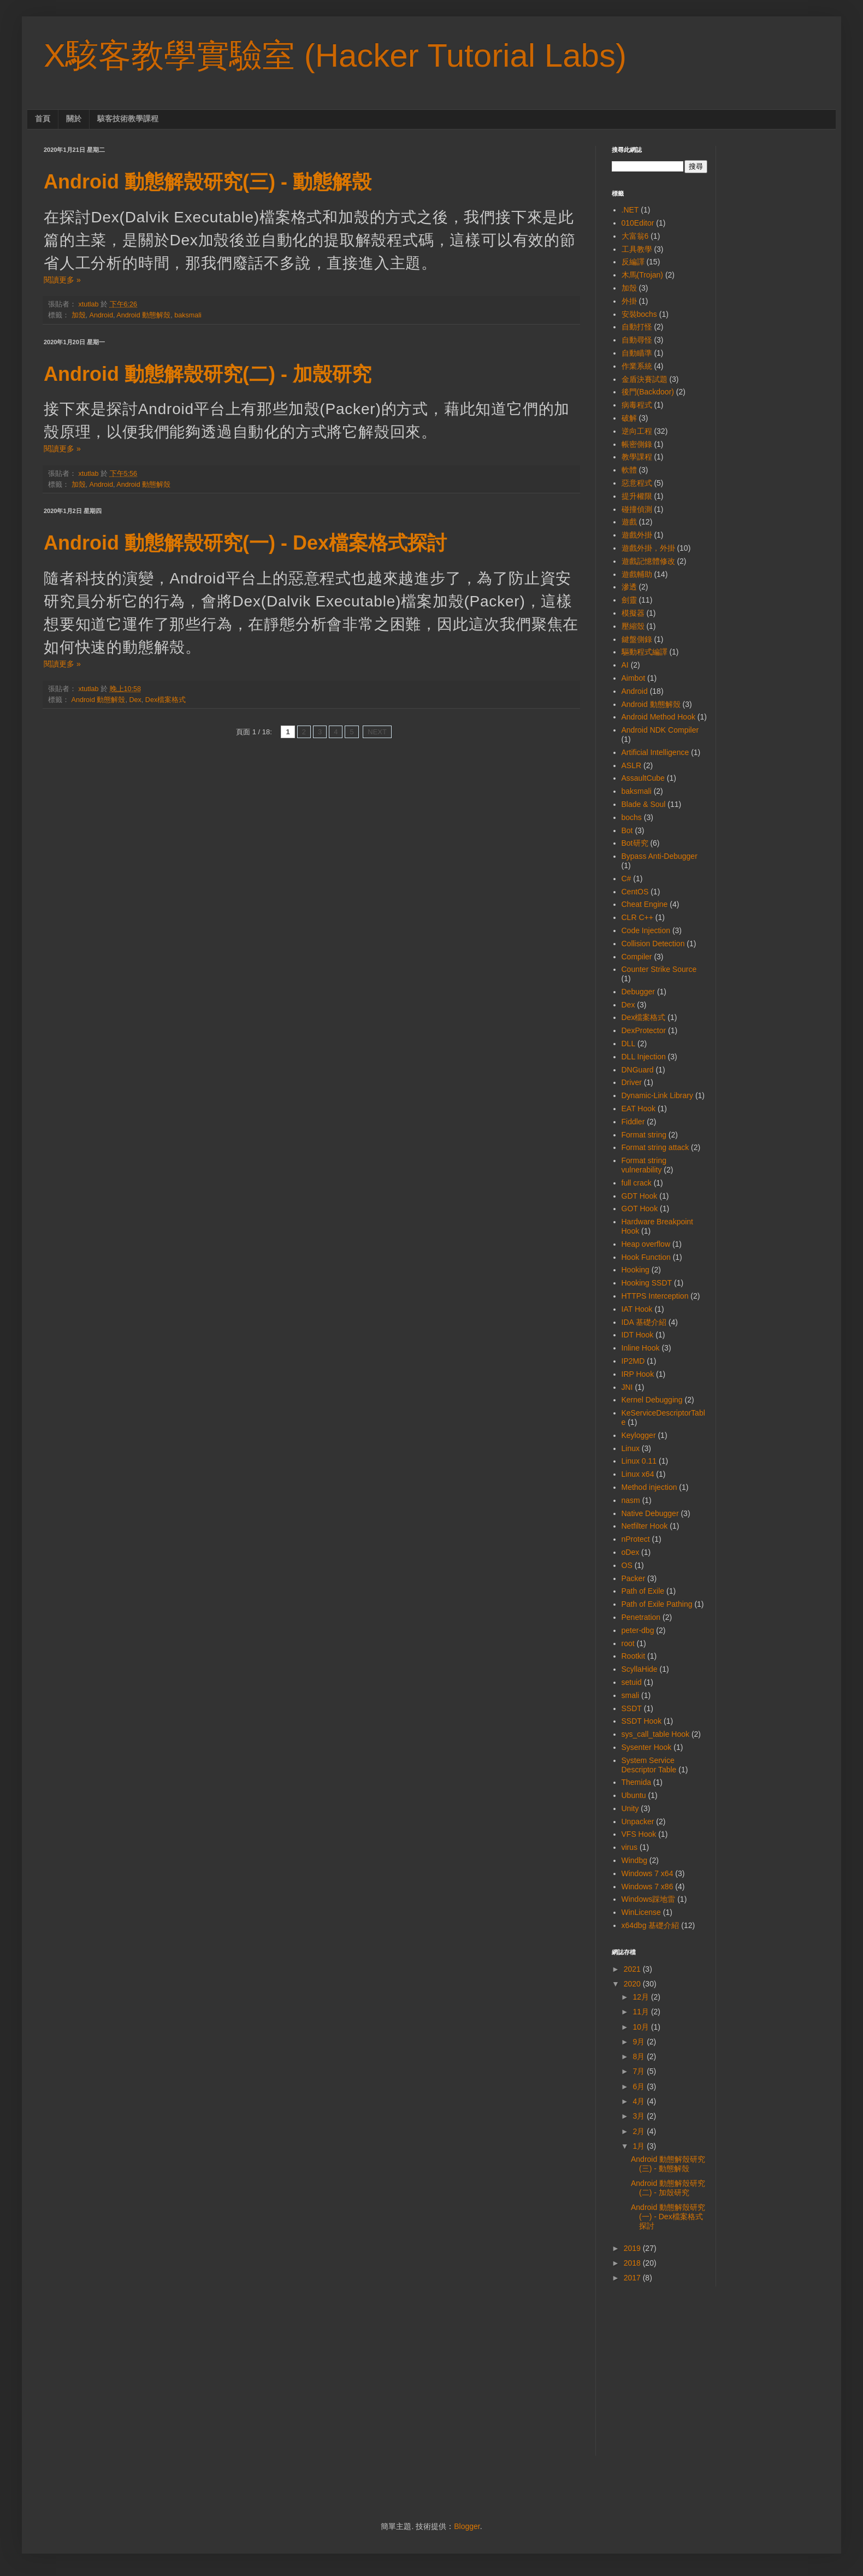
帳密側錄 (637, 444)
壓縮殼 (633, 626)
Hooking (635, 1269)
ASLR (632, 765)
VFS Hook (639, 1834)
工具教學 (637, 249)
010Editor (638, 223)
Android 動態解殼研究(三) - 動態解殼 (207, 181)
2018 (633, 2263)
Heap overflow (646, 1244)
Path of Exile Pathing (657, 1604)
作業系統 (637, 366)
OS (627, 1565)
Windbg (634, 1860)
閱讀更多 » (62, 279)
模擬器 (633, 613)
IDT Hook (638, 1334)
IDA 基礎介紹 (644, 1322)
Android (101, 315)
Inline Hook (641, 1347)
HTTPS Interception (655, 1296)
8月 (640, 2056)
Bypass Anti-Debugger (660, 856)
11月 (642, 2011)
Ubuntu (634, 1795)
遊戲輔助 (637, 574)
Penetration (641, 1617)
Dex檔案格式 (165, 700)
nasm (631, 1500)
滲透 (629, 586)
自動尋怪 (637, 339)
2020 (633, 1983)
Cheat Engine (645, 904)
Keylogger (639, 1435)
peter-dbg (638, 1630)
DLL (629, 1043)
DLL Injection (644, 1056)
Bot (627, 830)
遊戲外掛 (637, 534)
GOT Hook (640, 1208)
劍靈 (629, 600)
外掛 (629, 301)
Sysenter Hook (647, 1747)
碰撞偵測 (637, 509)
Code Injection (646, 930)
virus (630, 1847)
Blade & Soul (644, 804)
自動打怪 (637, 326)
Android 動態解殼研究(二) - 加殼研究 (207, 374)
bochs (632, 817)
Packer (634, 1578)
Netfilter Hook (645, 1526)
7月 (640, 2071)
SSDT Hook (642, 1721)
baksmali (188, 315)
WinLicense (641, 1912)
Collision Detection (653, 943)
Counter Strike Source (659, 969)
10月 (642, 2027)
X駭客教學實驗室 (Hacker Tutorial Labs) (335, 55)
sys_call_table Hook (656, 1734)
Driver (632, 1082)
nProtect (636, 1539)
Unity (630, 1808)
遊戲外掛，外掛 (648, 548)
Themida (636, 1782)
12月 (642, 1997)
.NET (630, 209)
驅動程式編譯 (644, 651)
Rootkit (634, 1656)
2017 (633, 2277)
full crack (637, 1182)
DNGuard (638, 1069)
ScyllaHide (640, 1669)
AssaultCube (643, 778)
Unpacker (638, 1821)
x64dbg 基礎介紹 (650, 1925)
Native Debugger (650, 1513)
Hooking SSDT (647, 1282)
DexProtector (644, 1030)
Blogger (467, 2526)
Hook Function (646, 1257)
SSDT (632, 1708)
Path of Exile (643, 1591)
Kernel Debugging (652, 1399)
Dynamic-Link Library (657, 1095)
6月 (640, 2086)
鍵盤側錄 (637, 639)
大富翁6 (635, 236)
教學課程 (637, 456)
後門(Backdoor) (648, 391)
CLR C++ (637, 917)
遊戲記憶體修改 (648, 561)
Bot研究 (635, 843)
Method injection (649, 1487)
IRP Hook (638, 1374)
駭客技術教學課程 (127, 118)
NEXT (377, 732)
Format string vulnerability (644, 1165)
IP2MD (633, 1361)
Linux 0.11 (639, 1461)
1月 (640, 2146)
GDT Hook (640, 1196)
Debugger (638, 991)
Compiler (637, 956)
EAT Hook (639, 1108)
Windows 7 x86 (647, 1886)
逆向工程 (637, 431)
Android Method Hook (658, 716)
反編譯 (633, 261)
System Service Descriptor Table (649, 1765)
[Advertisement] (715, 2379)
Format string (644, 1134)
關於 (73, 118)
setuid (632, 1682)
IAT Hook (637, 1309)
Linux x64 (638, 1474)
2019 (633, 2248)
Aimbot (634, 678)
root (628, 1643)
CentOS (635, 891)
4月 (640, 2101)
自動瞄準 (637, 353)
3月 (640, 2116)
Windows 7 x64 (647, 1873)
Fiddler (633, 1121)
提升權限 (637, 496)
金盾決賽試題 (644, 379)
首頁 (42, 118)
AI (625, 665)
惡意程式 (637, 483)
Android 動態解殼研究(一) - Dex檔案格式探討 (245, 543)
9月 (640, 2041)
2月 (640, 2131)
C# (626, 878)
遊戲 (629, 521)
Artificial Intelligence (655, 752)
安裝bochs (639, 314)
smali (631, 1695)
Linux (631, 1448)
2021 (633, 1969)
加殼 (79, 315)
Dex (135, 700)
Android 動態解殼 (143, 315)
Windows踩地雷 (649, 1899)
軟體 (629, 469)
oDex (631, 1552)
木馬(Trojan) (643, 274)
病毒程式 (637, 404)
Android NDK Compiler (660, 730)
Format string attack (655, 1147)
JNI (627, 1387)
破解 (629, 418)
